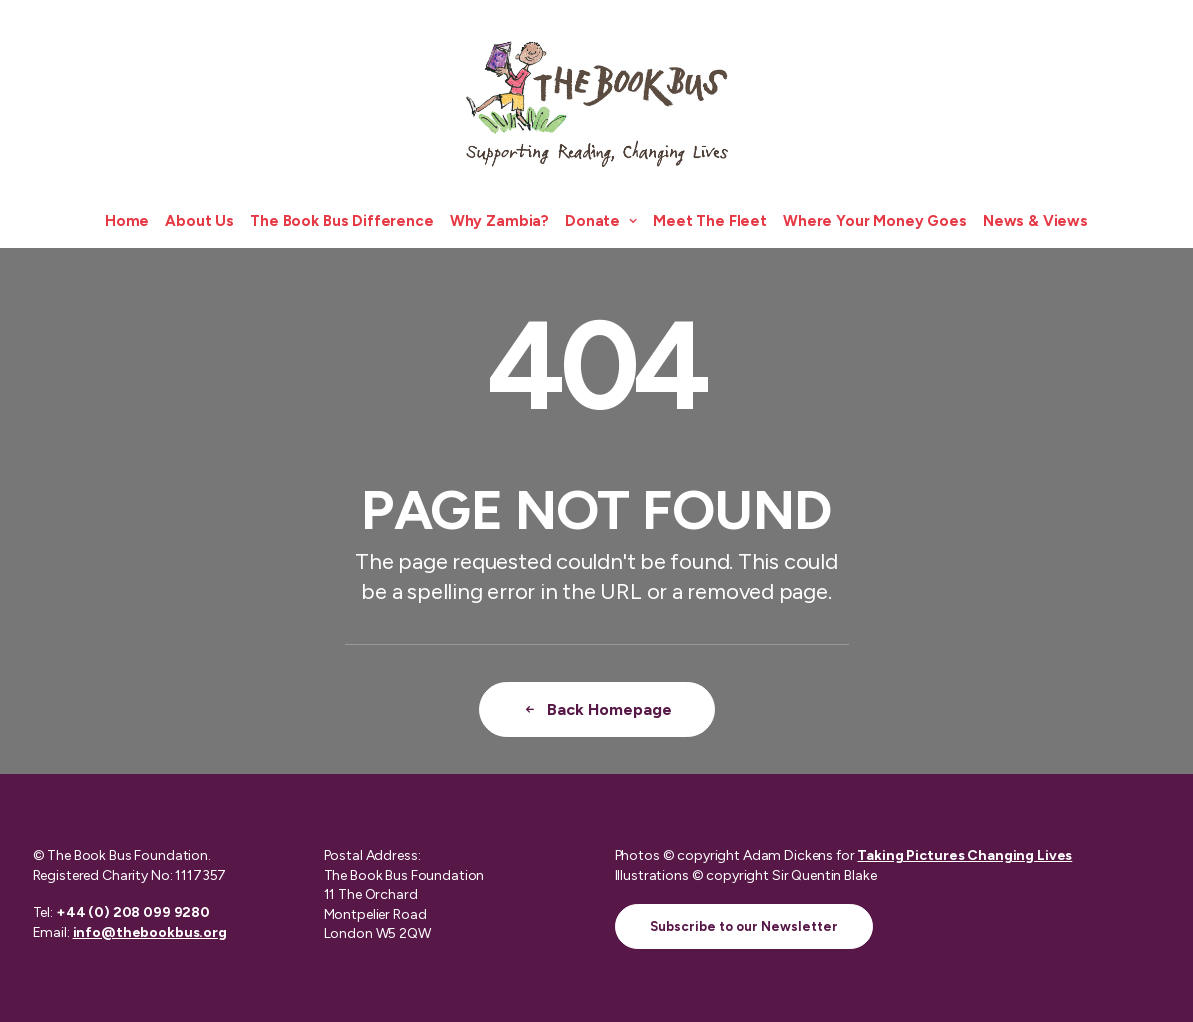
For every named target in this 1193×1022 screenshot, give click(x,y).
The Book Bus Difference (342, 221)
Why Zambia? (499, 221)
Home (127, 221)
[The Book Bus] (597, 97)
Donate (601, 221)
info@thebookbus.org (150, 932)
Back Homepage (597, 709)
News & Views (1035, 221)
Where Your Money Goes (875, 221)
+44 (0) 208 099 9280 (133, 912)
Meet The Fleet (710, 221)
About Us (199, 221)
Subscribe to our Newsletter (744, 926)
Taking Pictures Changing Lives (964, 855)
